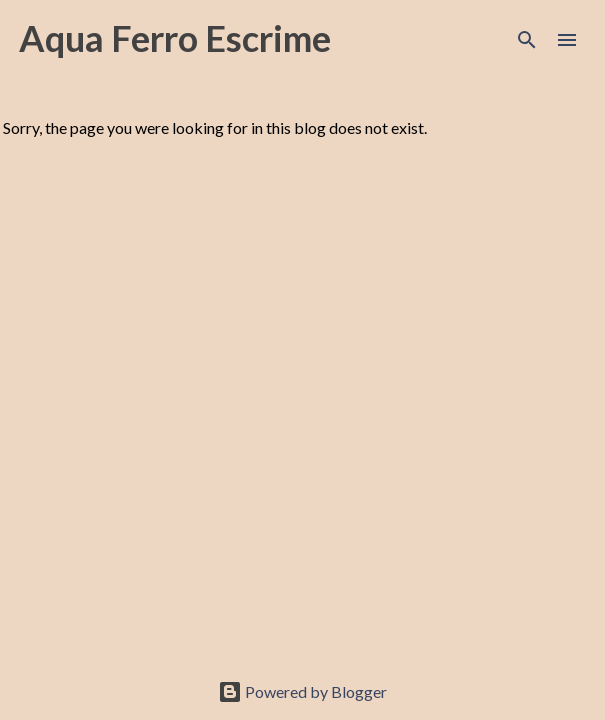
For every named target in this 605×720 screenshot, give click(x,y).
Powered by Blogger (302, 691)
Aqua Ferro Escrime (175, 38)
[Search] (527, 40)
